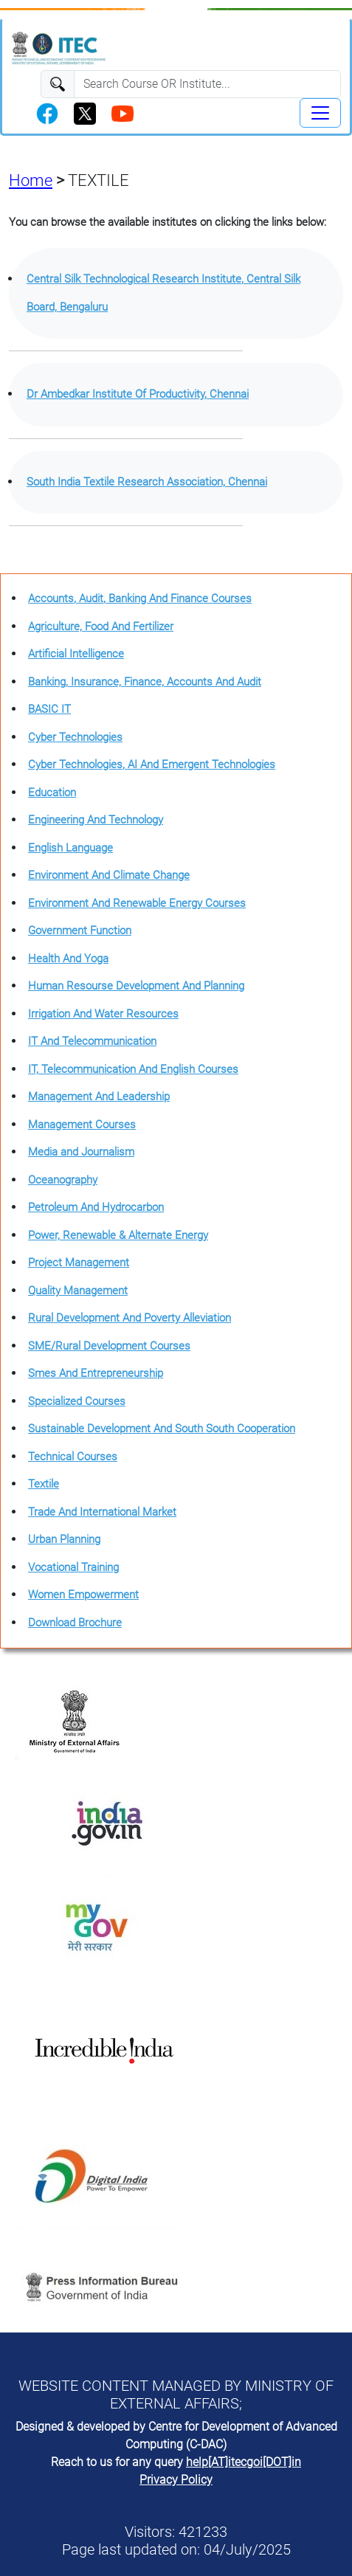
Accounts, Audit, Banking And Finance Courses (140, 598)
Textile (43, 1484)
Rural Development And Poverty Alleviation (129, 1318)
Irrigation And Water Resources (103, 1014)
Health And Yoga (68, 958)
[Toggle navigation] (320, 113)
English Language (70, 847)
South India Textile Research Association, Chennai (147, 481)
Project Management (78, 1262)
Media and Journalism (81, 1151)
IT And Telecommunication (92, 1041)
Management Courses (82, 1124)
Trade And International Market (102, 1512)
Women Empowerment (83, 1594)
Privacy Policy (176, 2480)
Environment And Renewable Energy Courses (137, 903)
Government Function (79, 930)
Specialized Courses (76, 1401)
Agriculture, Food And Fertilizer (100, 626)
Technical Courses (72, 1456)
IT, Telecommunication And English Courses (133, 1069)
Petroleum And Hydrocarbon (96, 1207)
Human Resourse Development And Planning (136, 985)
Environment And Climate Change (109, 875)
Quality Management (78, 1290)
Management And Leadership (99, 1096)
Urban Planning (64, 1539)
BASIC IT (49, 709)
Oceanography (62, 1180)
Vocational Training (73, 1567)
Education (52, 792)
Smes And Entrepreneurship (95, 1373)
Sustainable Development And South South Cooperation (161, 1428)
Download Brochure (75, 1622)
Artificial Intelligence (76, 653)
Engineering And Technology (95, 819)
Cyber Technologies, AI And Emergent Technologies (151, 764)
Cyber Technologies (75, 737)
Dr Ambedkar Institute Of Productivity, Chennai (138, 394)
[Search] (207, 84)
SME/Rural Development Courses (109, 1346)
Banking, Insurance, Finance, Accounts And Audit (144, 681)
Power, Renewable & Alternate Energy (118, 1235)
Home (30, 180)
